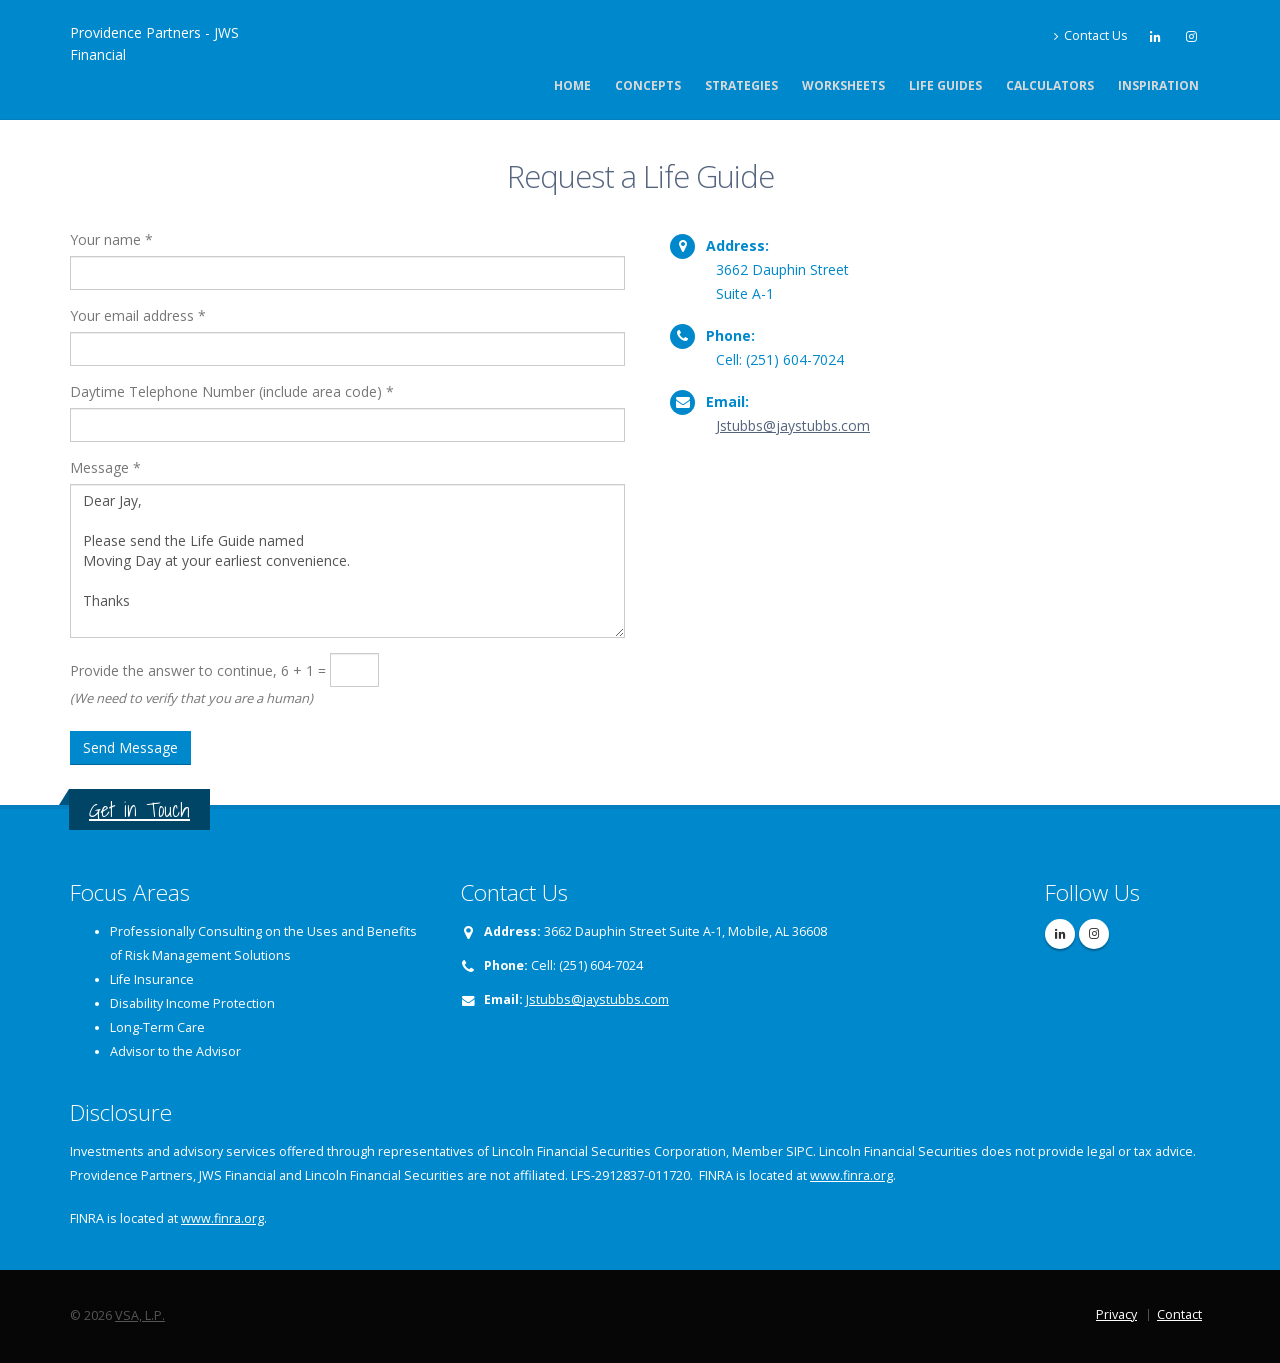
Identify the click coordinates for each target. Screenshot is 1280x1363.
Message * (105, 467)
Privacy (1116, 1314)
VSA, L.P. (140, 1315)
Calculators (1050, 85)
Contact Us (1090, 35)
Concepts (648, 85)
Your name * (111, 239)
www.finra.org (851, 1175)
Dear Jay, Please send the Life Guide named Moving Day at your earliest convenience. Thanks (347, 561)
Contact (1179, 1314)
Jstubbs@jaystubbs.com (793, 425)
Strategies (741, 85)
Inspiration (1158, 85)
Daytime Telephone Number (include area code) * (232, 391)
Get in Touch (139, 809)
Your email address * (138, 315)
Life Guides (945, 85)
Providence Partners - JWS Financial (154, 43)
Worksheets (843, 85)
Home (572, 85)
